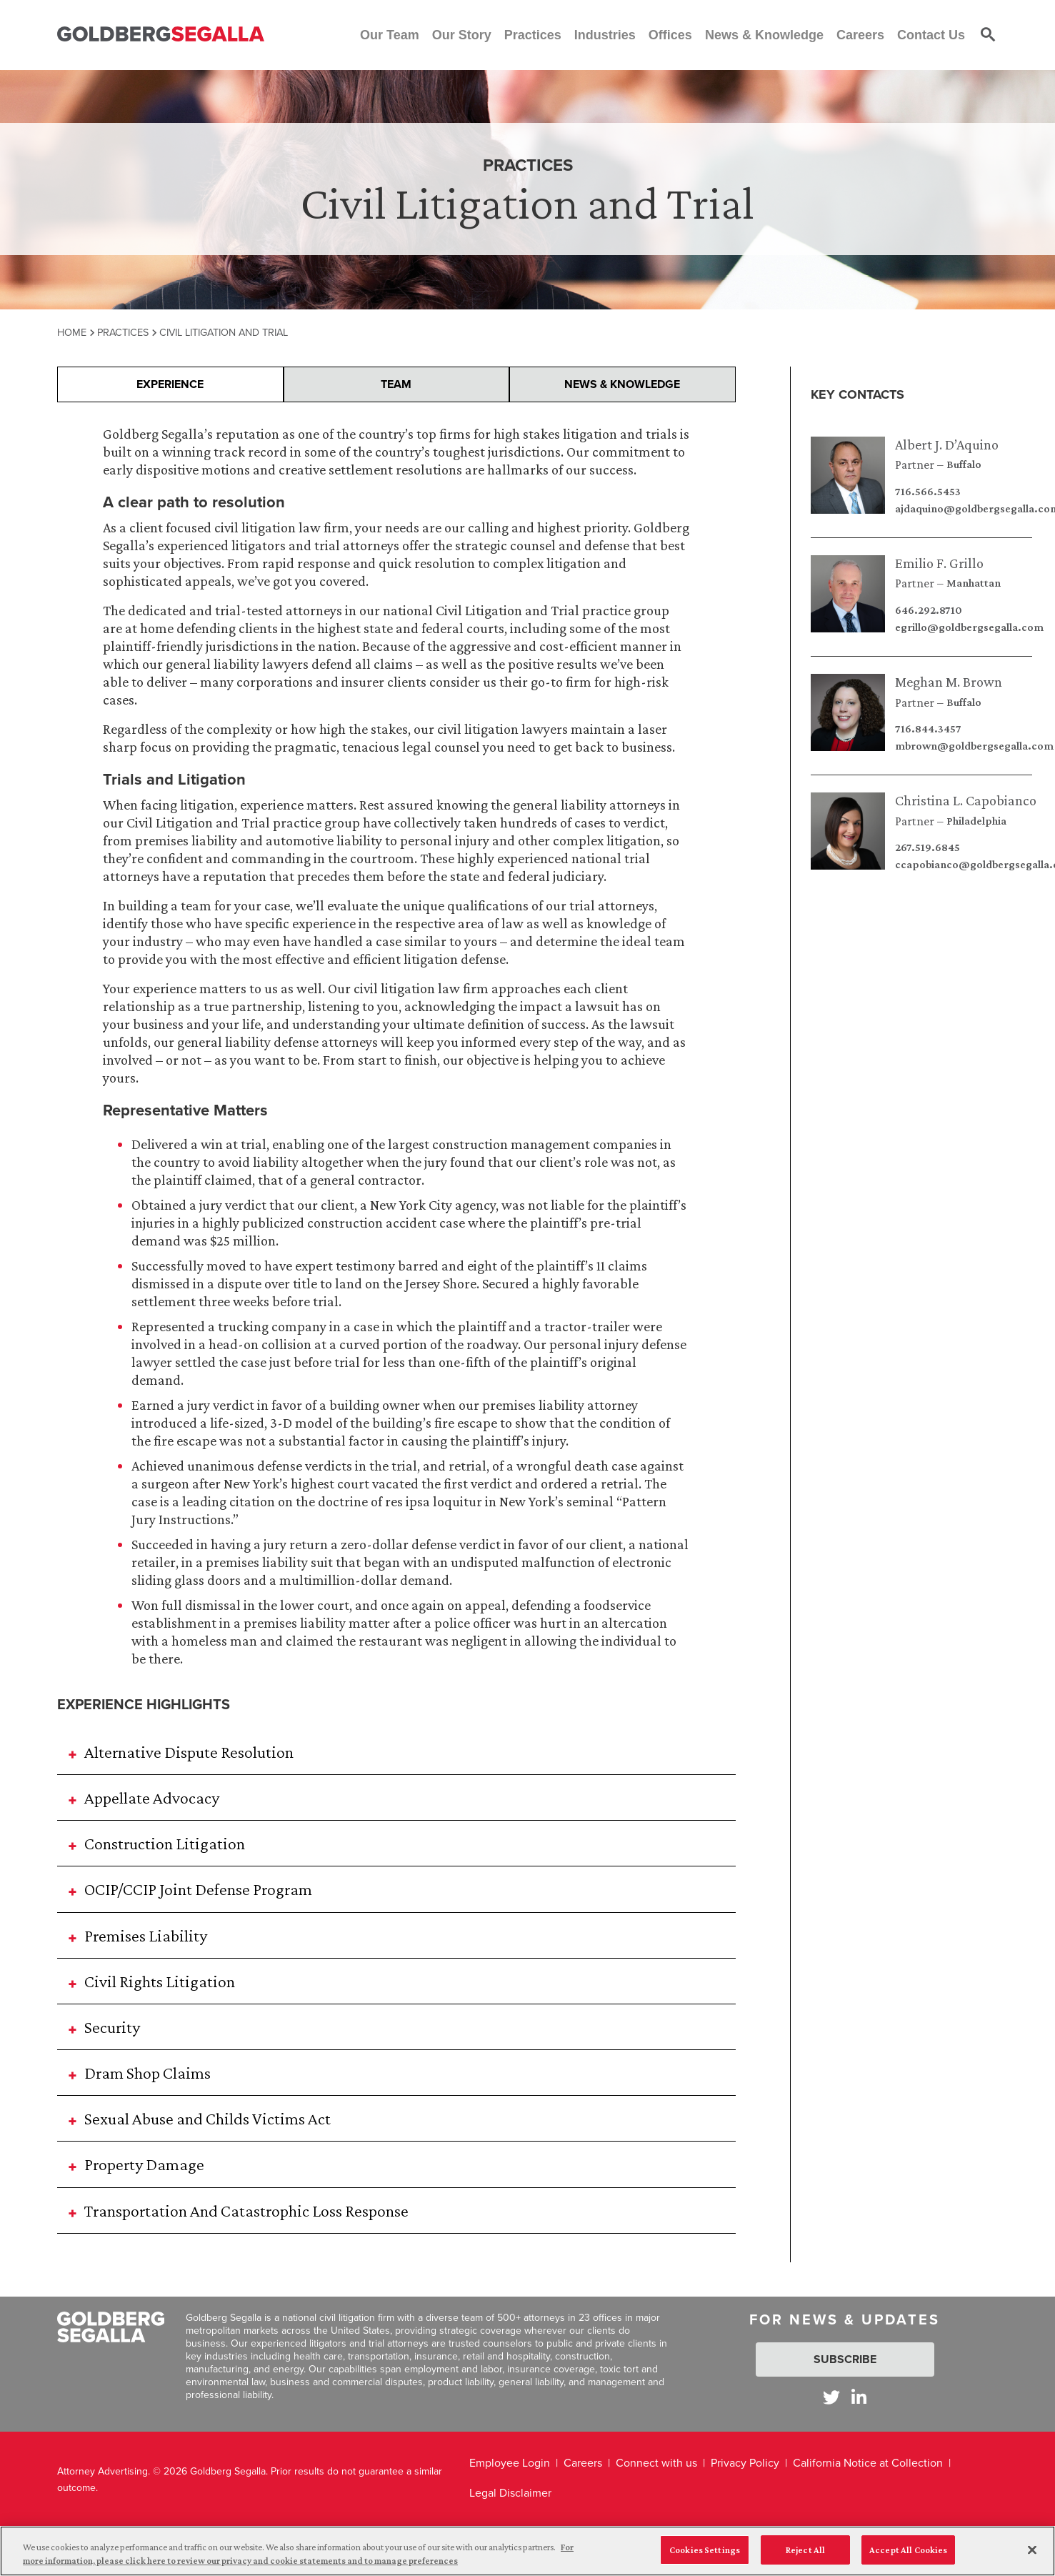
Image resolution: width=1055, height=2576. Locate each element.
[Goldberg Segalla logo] (160, 34)
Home (71, 332)
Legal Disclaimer (510, 2493)
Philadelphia (976, 821)
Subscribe (845, 2359)
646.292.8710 (928, 610)
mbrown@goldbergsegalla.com (974, 746)
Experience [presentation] (170, 384)
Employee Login (509, 2463)
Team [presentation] (396, 384)
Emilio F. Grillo (939, 563)
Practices (123, 332)
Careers (583, 2463)
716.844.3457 (928, 729)
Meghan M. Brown (948, 682)
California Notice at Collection (868, 2463)
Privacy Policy (745, 2463)
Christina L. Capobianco (965, 800)
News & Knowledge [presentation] (622, 384)
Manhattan (973, 583)
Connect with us (656, 2463)
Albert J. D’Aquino (947, 444)
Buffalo (963, 464)
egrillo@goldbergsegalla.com (969, 627)
